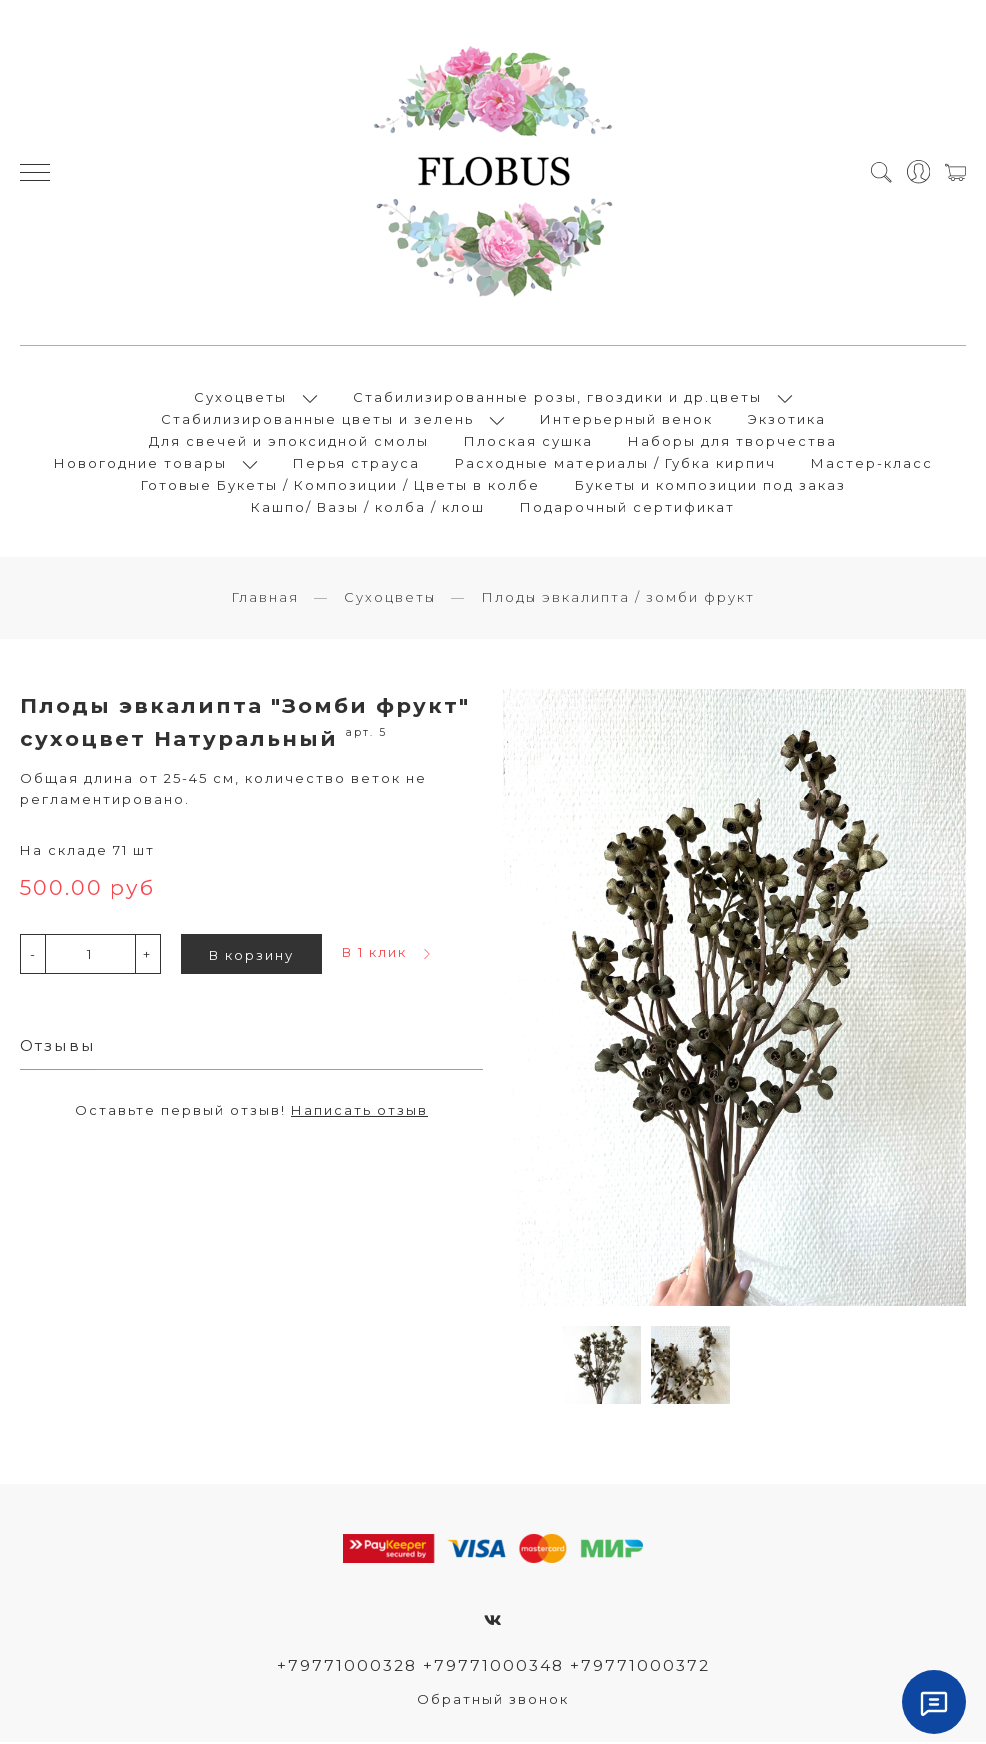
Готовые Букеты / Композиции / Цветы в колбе (340, 486)
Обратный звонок (493, 1701)
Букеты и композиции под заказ (710, 486)
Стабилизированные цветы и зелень (317, 420)
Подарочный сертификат (627, 508)
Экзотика (787, 420)
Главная (265, 599)
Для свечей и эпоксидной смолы (289, 442)
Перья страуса (356, 464)
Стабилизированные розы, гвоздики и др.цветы (557, 398)
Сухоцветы (240, 398)
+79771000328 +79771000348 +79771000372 (493, 1667)
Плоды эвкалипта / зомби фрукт (618, 599)
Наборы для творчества (732, 442)
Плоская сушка (528, 442)
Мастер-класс (872, 464)
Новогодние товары (140, 464)
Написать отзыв (359, 1112)
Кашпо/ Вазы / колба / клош (368, 508)
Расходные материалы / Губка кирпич (615, 464)
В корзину (251, 957)
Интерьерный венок (626, 420)
